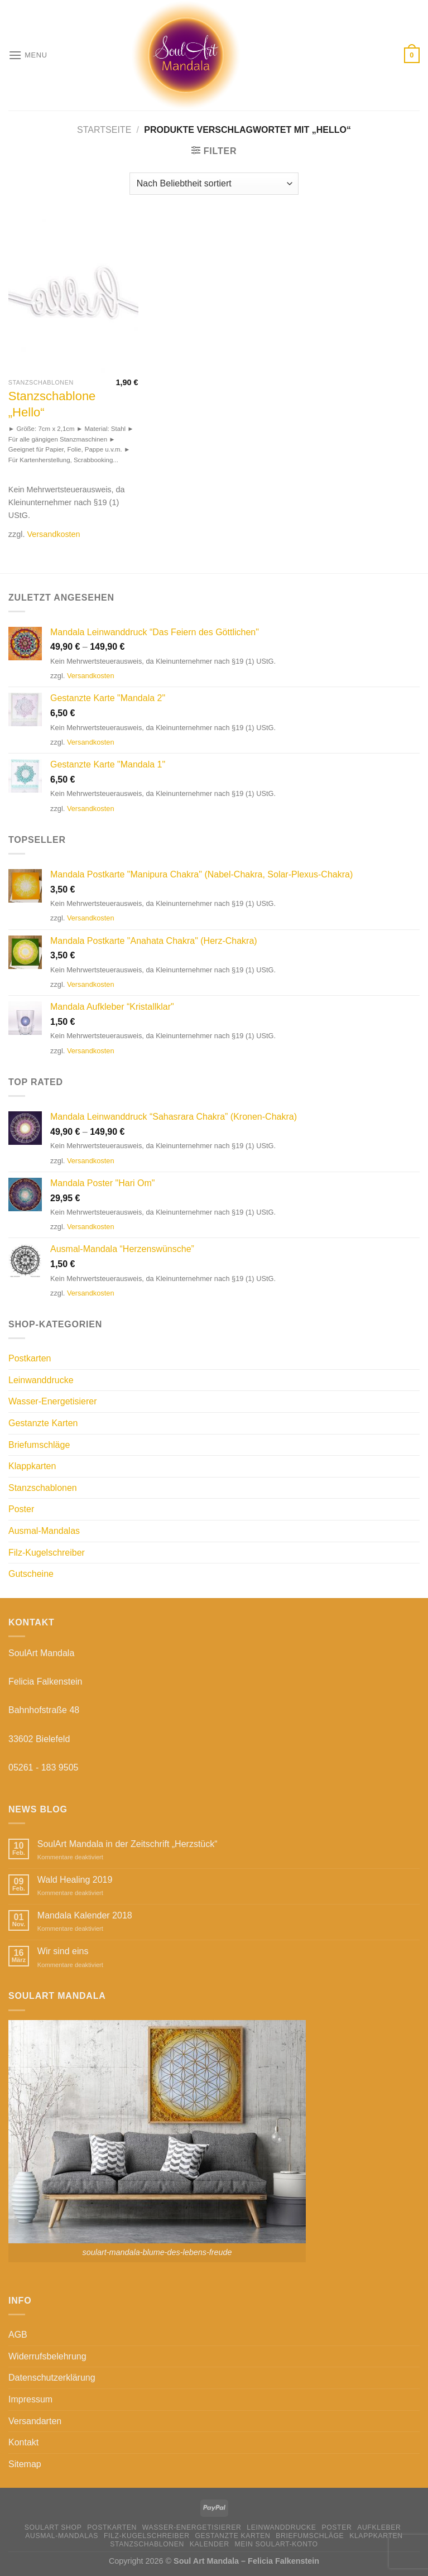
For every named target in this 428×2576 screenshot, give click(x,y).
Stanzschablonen (42, 1488)
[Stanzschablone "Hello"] (73, 295)
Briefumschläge (39, 1445)
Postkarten (29, 1358)
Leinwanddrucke (41, 1380)
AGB (17, 2334)
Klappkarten (32, 1466)
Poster (21, 1509)
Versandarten (34, 2421)
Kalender (209, 2544)
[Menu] (27, 55)
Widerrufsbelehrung (47, 2356)
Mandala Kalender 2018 (84, 1915)
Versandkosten (53, 534)
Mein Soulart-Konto (276, 2544)
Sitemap (24, 2464)
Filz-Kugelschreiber (46, 1552)
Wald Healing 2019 (75, 1879)
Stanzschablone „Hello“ (52, 404)
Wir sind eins (63, 1951)
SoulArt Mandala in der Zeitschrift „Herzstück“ (127, 1844)
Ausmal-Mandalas (44, 1531)
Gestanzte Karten (43, 1423)
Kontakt (23, 2442)
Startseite (104, 130)
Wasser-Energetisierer (52, 1401)
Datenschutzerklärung (51, 2377)
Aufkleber (379, 2527)
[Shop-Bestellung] (214, 183)
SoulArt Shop (53, 2527)
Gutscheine (31, 1574)
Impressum (30, 2399)
